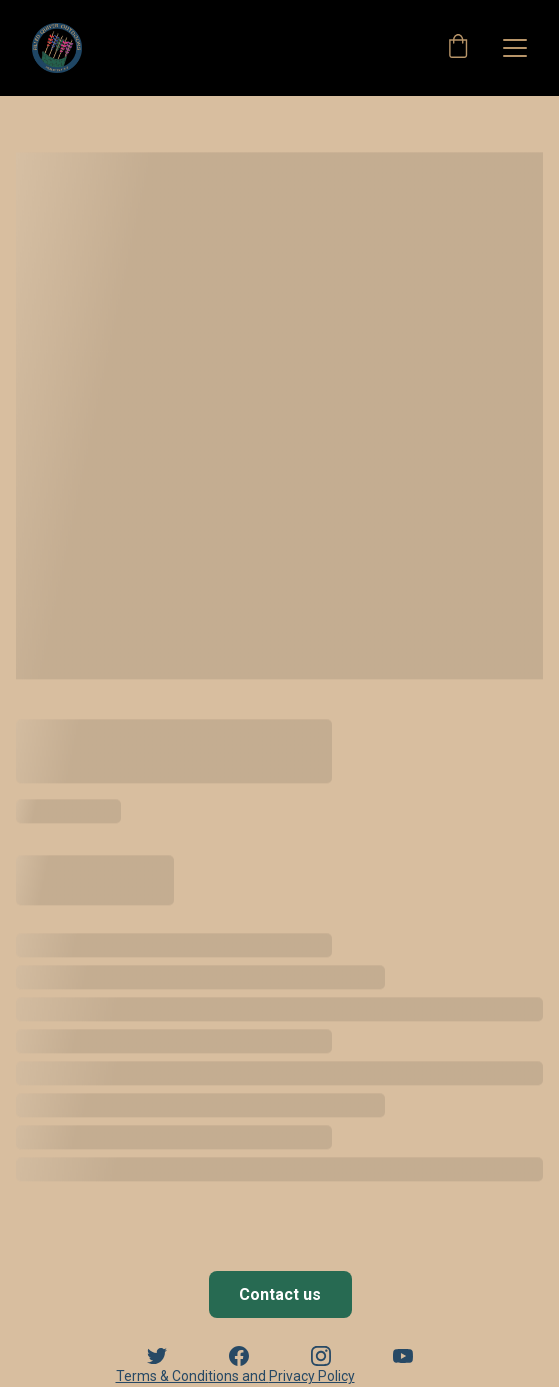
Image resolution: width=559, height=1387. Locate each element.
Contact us (280, 1294)
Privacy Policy (312, 1376)
